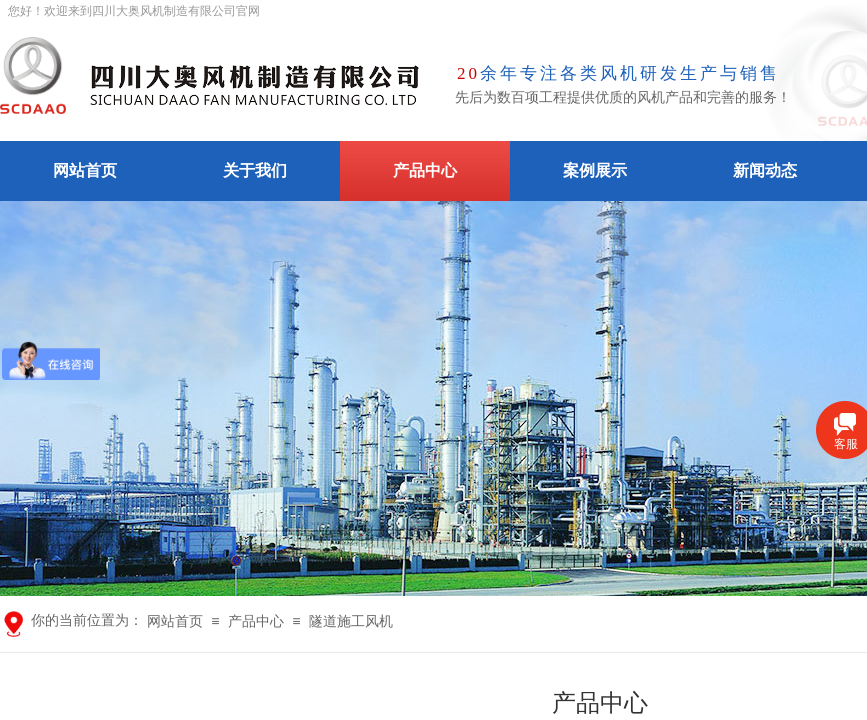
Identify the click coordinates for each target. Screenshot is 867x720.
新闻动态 (765, 170)
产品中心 (425, 170)
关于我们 (255, 170)
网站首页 (85, 170)
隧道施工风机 (351, 621)
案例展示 (595, 170)
